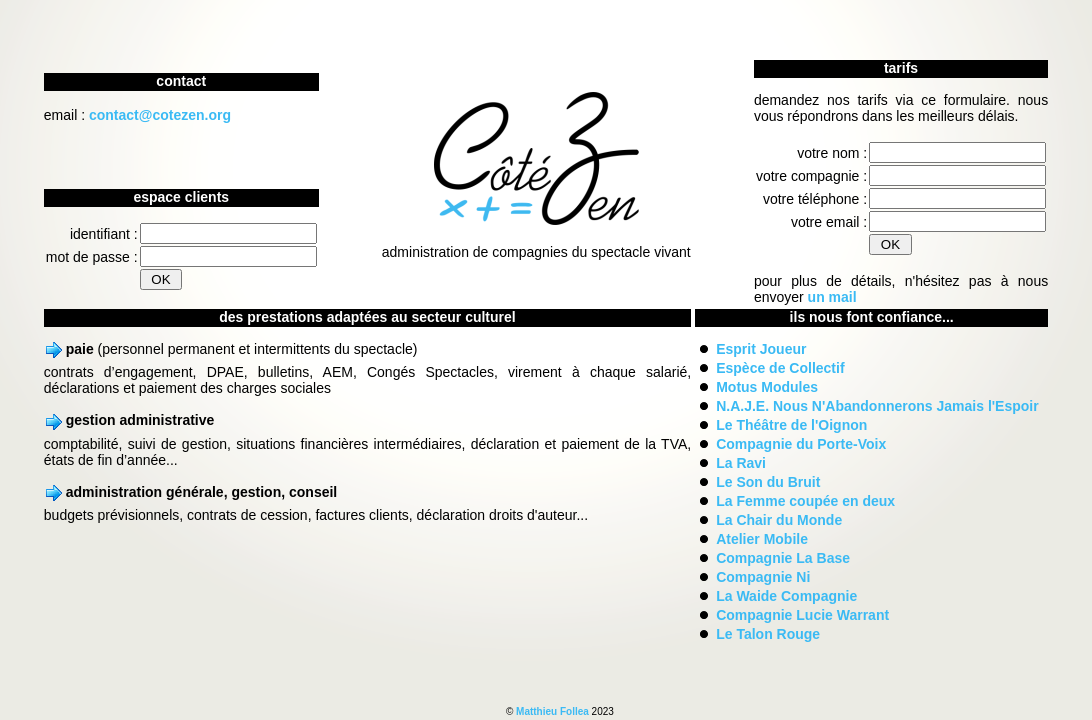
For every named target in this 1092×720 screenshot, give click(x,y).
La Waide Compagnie (786, 596)
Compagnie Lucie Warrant (802, 615)
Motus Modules (767, 387)
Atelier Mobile (762, 539)
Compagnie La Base (783, 558)
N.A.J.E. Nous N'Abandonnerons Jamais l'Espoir (877, 406)
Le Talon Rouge (768, 634)
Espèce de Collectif (780, 368)
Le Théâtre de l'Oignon (791, 425)
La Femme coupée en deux (805, 501)
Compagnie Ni (763, 577)
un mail (832, 297)
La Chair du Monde (779, 520)
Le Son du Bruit (768, 482)
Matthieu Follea (552, 711)
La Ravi (741, 463)
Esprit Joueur (761, 349)
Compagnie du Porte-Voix (801, 444)
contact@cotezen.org (160, 115)
